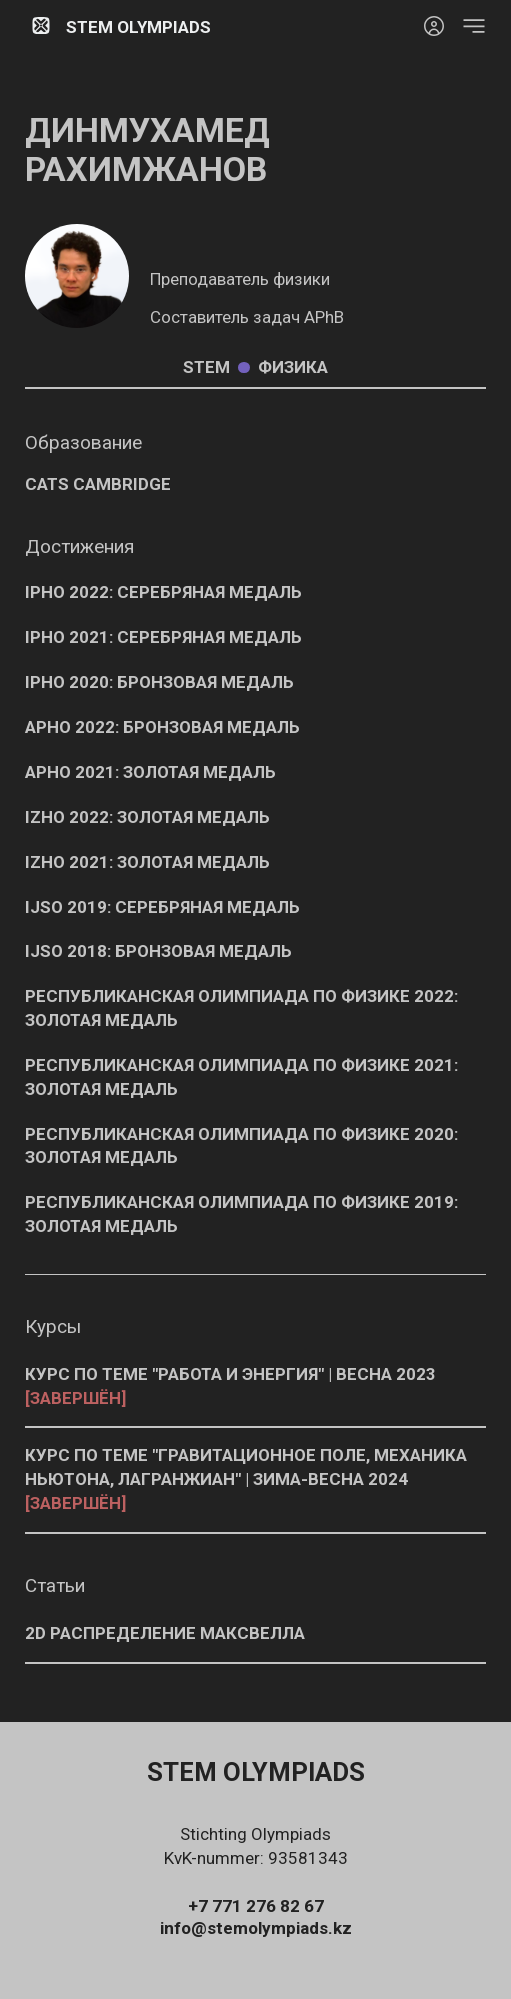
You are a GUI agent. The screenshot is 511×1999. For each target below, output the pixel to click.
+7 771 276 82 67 (256, 1906)
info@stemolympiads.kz (256, 1928)
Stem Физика (255, 367)
